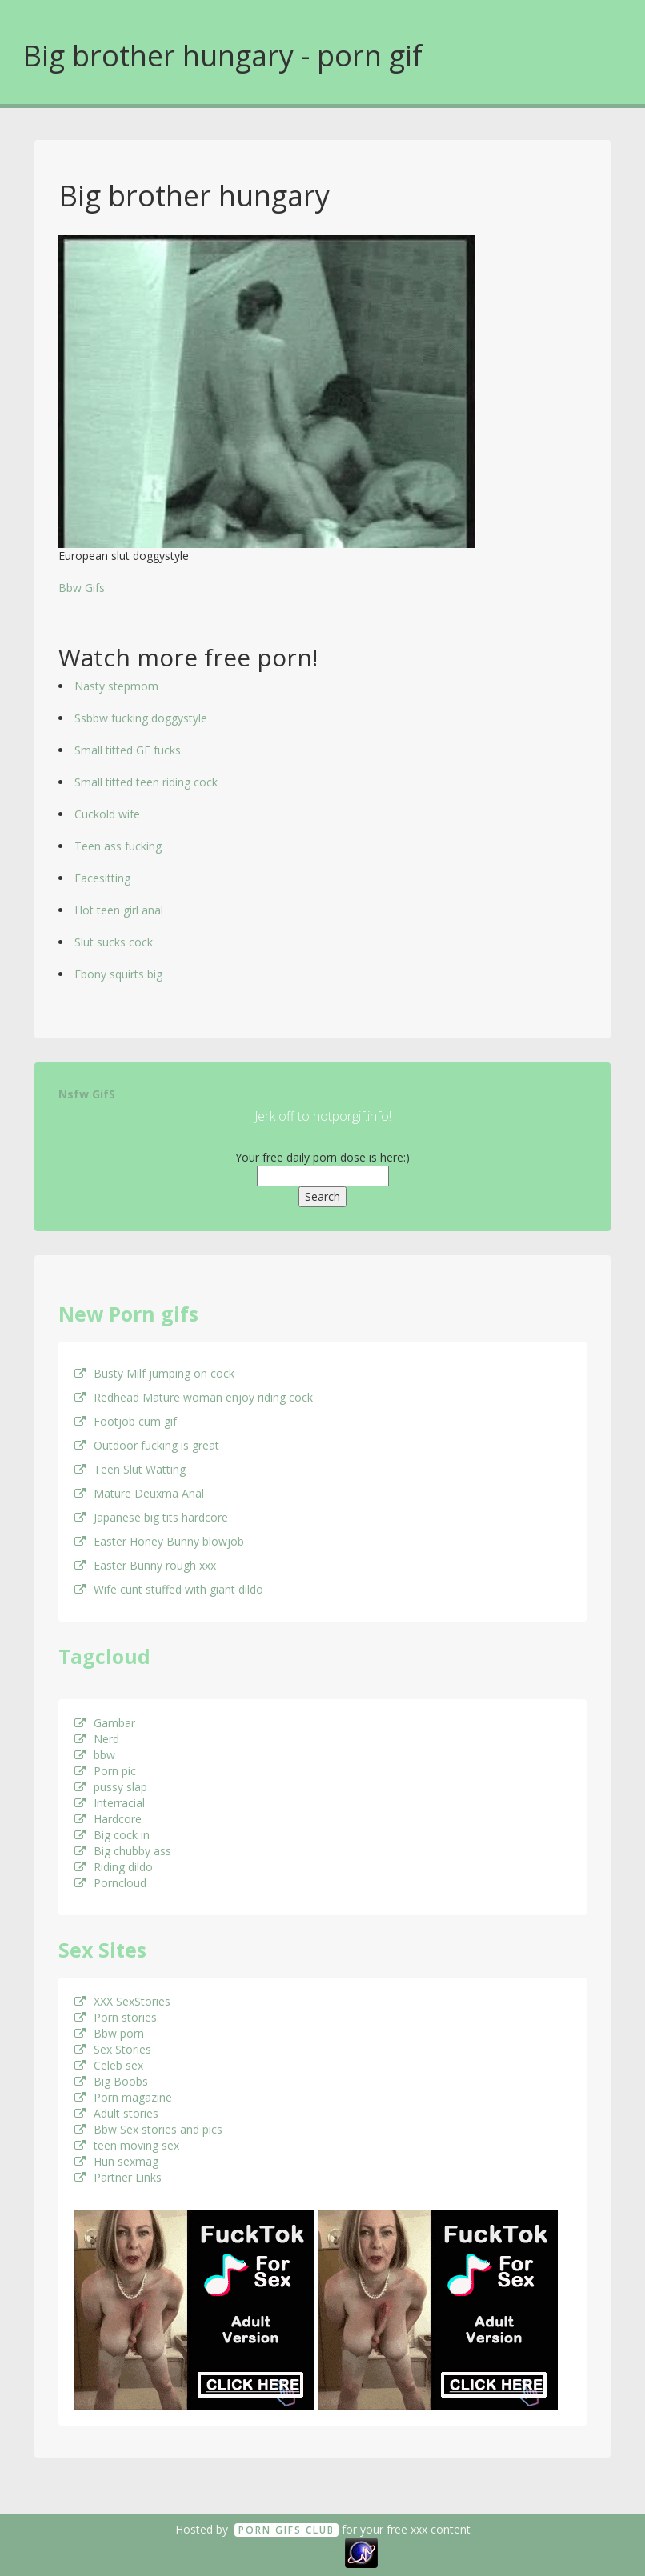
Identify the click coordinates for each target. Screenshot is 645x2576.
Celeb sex (108, 2065)
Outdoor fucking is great (146, 1445)
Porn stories (115, 2017)
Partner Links (118, 2177)
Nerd (96, 1738)
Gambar (104, 1722)
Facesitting (102, 878)
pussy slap (110, 1786)
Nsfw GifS (86, 1094)
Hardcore (108, 1818)
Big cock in (112, 1834)
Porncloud (110, 1882)
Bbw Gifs (81, 587)
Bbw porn (109, 2033)
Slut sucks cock (113, 942)
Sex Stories (112, 2049)
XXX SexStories (122, 2001)
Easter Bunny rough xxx (145, 1565)
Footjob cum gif (125, 1421)
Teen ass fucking (118, 846)
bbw (94, 1754)
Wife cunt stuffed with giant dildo (168, 1589)
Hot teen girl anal (118, 910)
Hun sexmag (116, 2161)
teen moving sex (126, 2145)
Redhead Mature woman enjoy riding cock (193, 1397)
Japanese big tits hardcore (151, 1517)
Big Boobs (111, 2081)
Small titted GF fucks (127, 750)
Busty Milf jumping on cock (154, 1373)
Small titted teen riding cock (146, 782)
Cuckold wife (107, 814)
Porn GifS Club (286, 2530)
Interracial (109, 1802)
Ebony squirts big (118, 974)
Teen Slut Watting (130, 1469)
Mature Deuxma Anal (139, 1493)
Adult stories (116, 2113)
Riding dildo (113, 1866)
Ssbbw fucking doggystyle (140, 718)
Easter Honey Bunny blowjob (159, 1541)
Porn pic (105, 1770)
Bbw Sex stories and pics (148, 2129)
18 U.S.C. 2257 (305, 2550)
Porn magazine (123, 2097)
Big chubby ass (122, 1850)
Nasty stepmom (116, 686)
